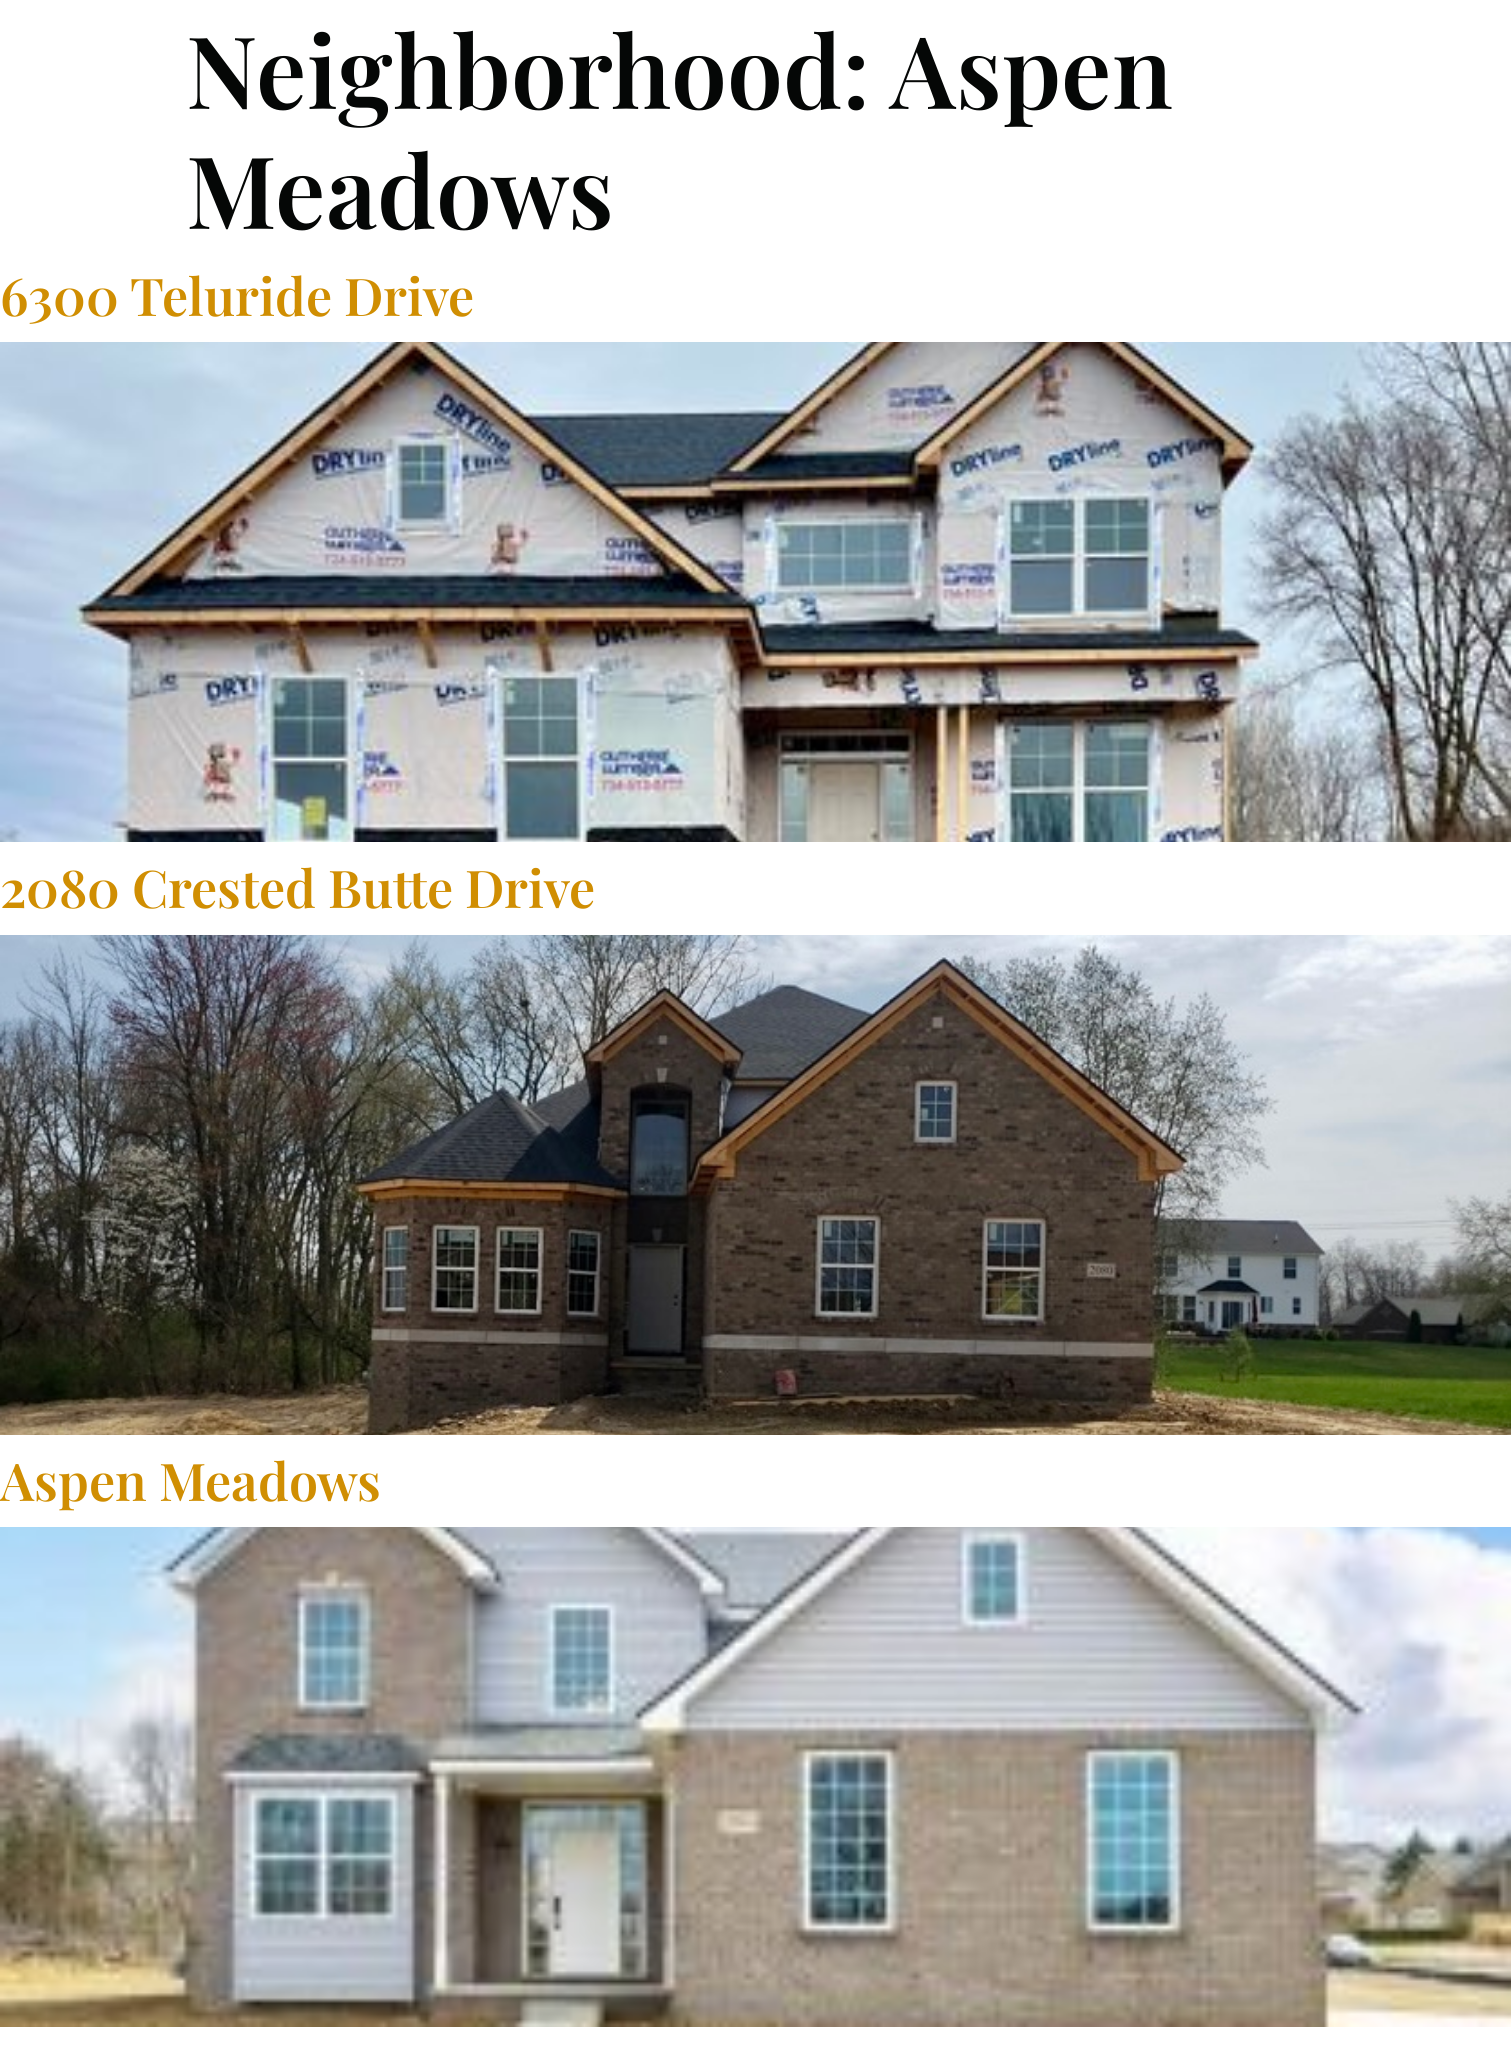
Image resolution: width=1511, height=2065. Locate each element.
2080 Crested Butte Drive (297, 886)
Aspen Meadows (190, 1479)
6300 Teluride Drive (237, 294)
